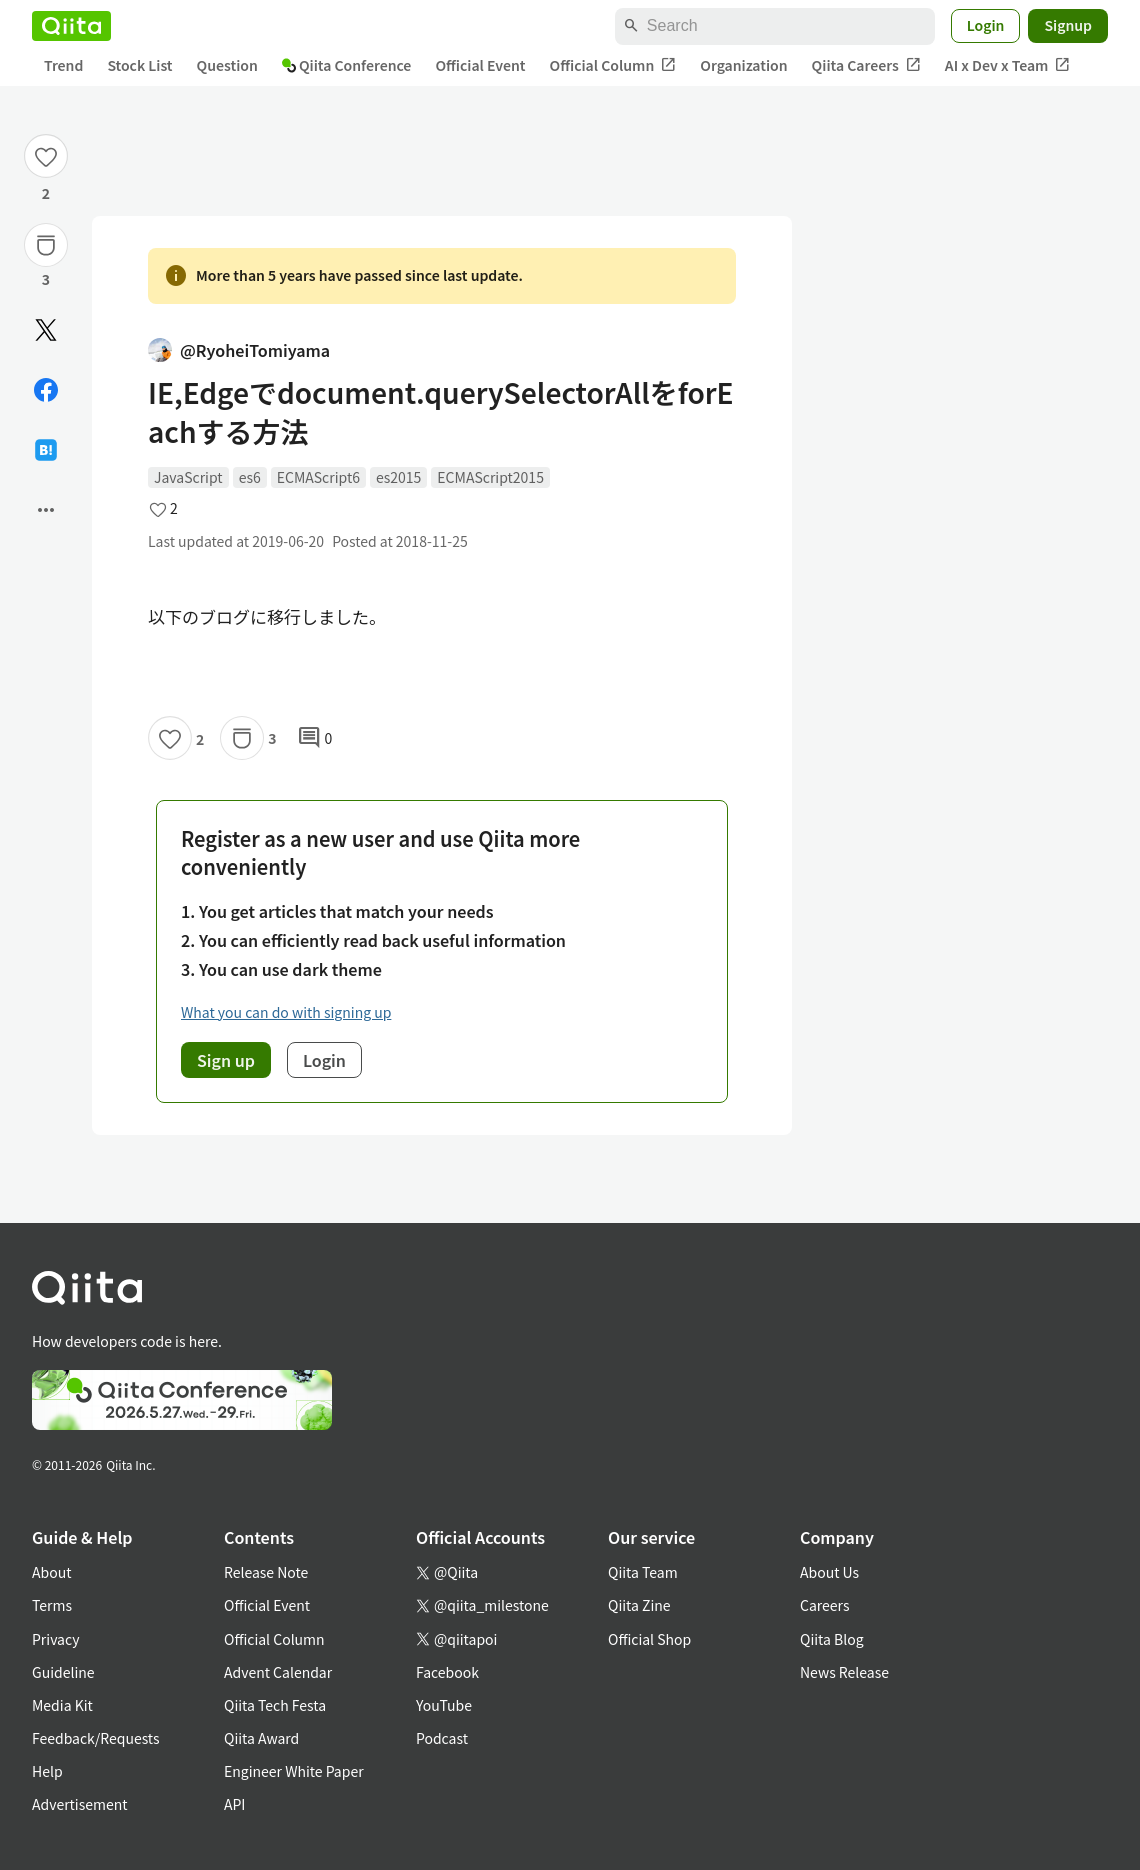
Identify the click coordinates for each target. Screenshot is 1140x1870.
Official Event (480, 65)
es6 (250, 477)
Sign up (226, 1060)
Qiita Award (261, 1738)
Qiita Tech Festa (275, 1705)
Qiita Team (643, 1572)
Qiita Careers (866, 65)
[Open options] (46, 510)
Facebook (447, 1672)
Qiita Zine (639, 1605)
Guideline (63, 1672)
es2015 (398, 477)
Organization (743, 65)
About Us (829, 1572)
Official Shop (649, 1639)
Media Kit (62, 1705)
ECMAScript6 (318, 477)
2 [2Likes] (46, 193)
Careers (824, 1605)
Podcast (442, 1738)
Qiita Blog (832, 1639)
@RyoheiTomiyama (239, 350)
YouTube (444, 1705)
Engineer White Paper (294, 1771)
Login (986, 25)
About (51, 1572)
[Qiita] (71, 26)
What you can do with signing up (286, 1012)
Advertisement (80, 1804)
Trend (63, 65)
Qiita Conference (347, 65)
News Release (844, 1672)
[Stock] (46, 245)
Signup (1068, 25)
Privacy (55, 1639)
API (234, 1804)
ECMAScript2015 (490, 477)
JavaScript (188, 477)
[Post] (46, 330)
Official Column (613, 65)
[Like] (46, 156)
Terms (52, 1605)
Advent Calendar (278, 1672)
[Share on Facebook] (46, 390)
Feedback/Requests (96, 1738)
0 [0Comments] (315, 738)
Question (227, 65)
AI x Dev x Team (1008, 65)
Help (47, 1771)
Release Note (266, 1572)
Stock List (139, 65)
